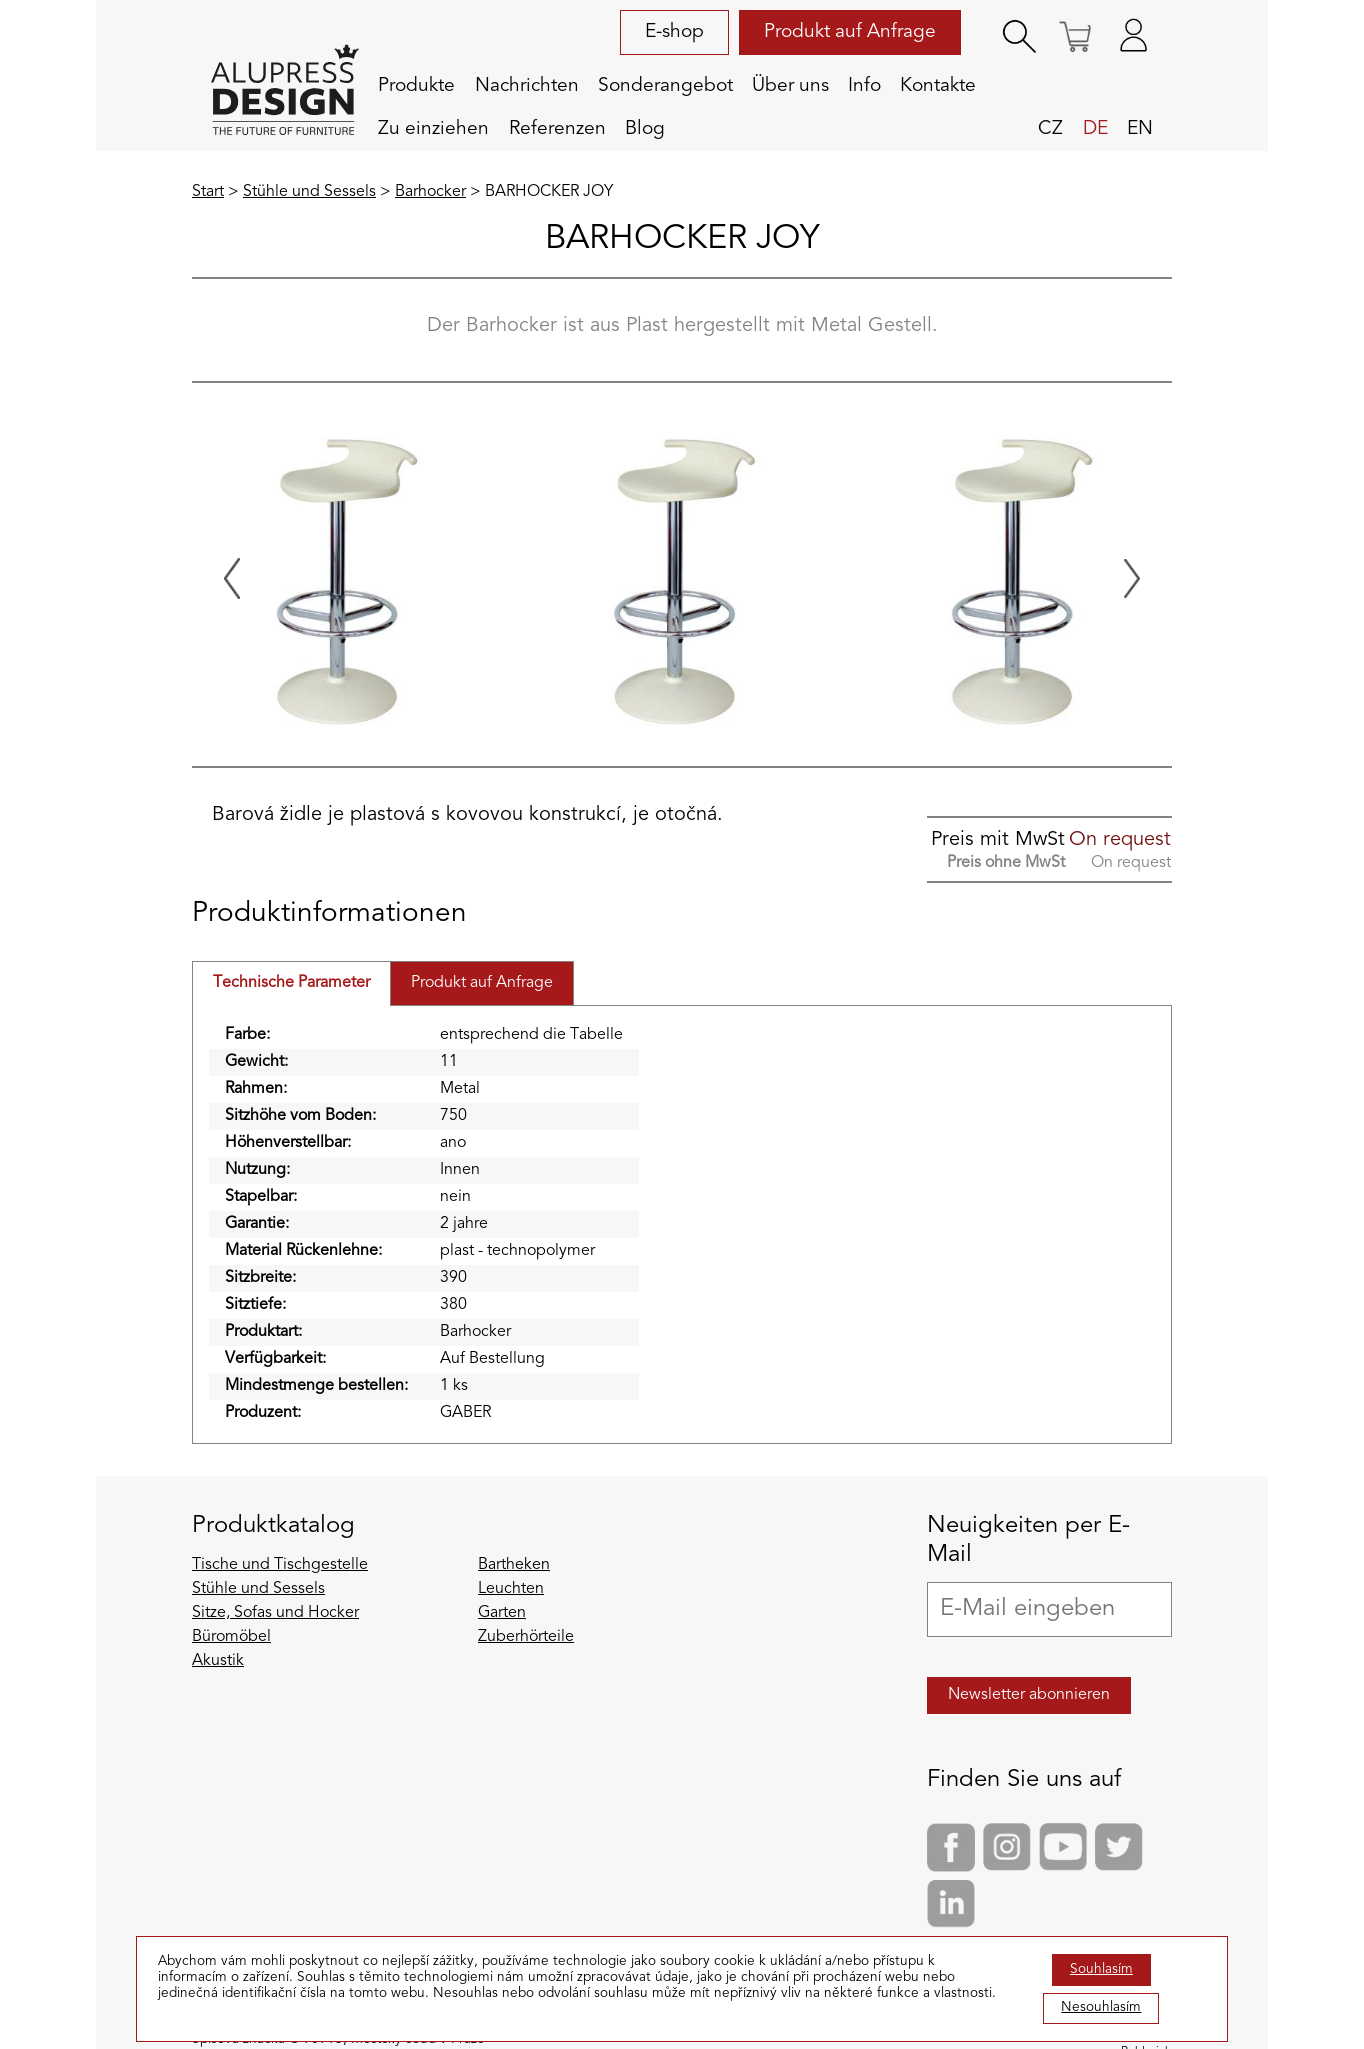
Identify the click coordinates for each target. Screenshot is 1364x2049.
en (1140, 129)
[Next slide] (1132, 579)
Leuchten (511, 1589)
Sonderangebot (665, 86)
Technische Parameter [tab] (291, 983)
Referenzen (557, 129)
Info (864, 86)
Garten (502, 1613)
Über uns (790, 86)
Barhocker (430, 192)
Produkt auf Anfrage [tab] (482, 983)
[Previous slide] (232, 579)
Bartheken (514, 1565)
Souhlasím (1101, 1969)
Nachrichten (527, 86)
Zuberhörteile (526, 1637)
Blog (645, 129)
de (1095, 129)
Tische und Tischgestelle (280, 1565)
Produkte (416, 86)
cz (1050, 129)
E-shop (674, 32)
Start (208, 192)
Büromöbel (231, 1637)
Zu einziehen (433, 129)
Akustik (218, 1661)
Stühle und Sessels (309, 192)
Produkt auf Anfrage (850, 32)
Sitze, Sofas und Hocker (275, 1613)
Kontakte (938, 86)
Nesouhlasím (1101, 2007)
